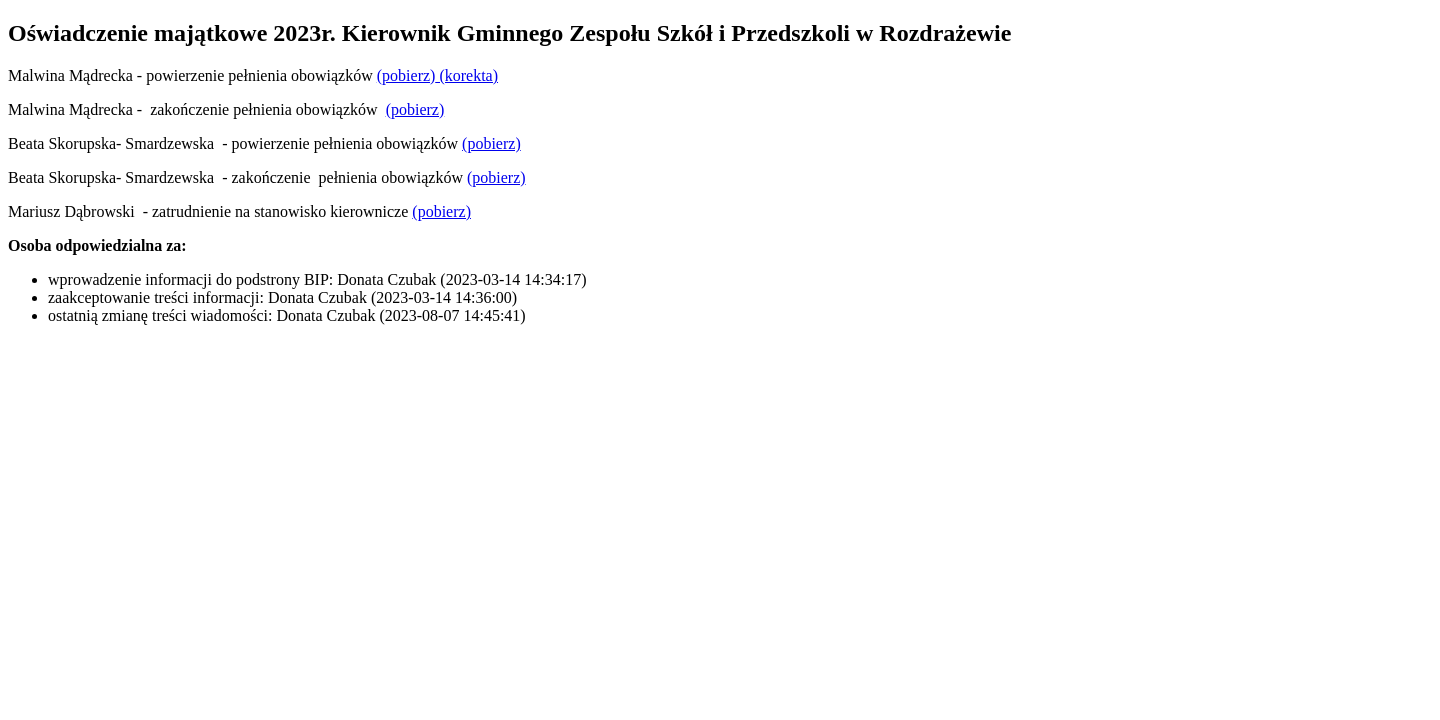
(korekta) (466, 75)
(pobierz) (406, 75)
